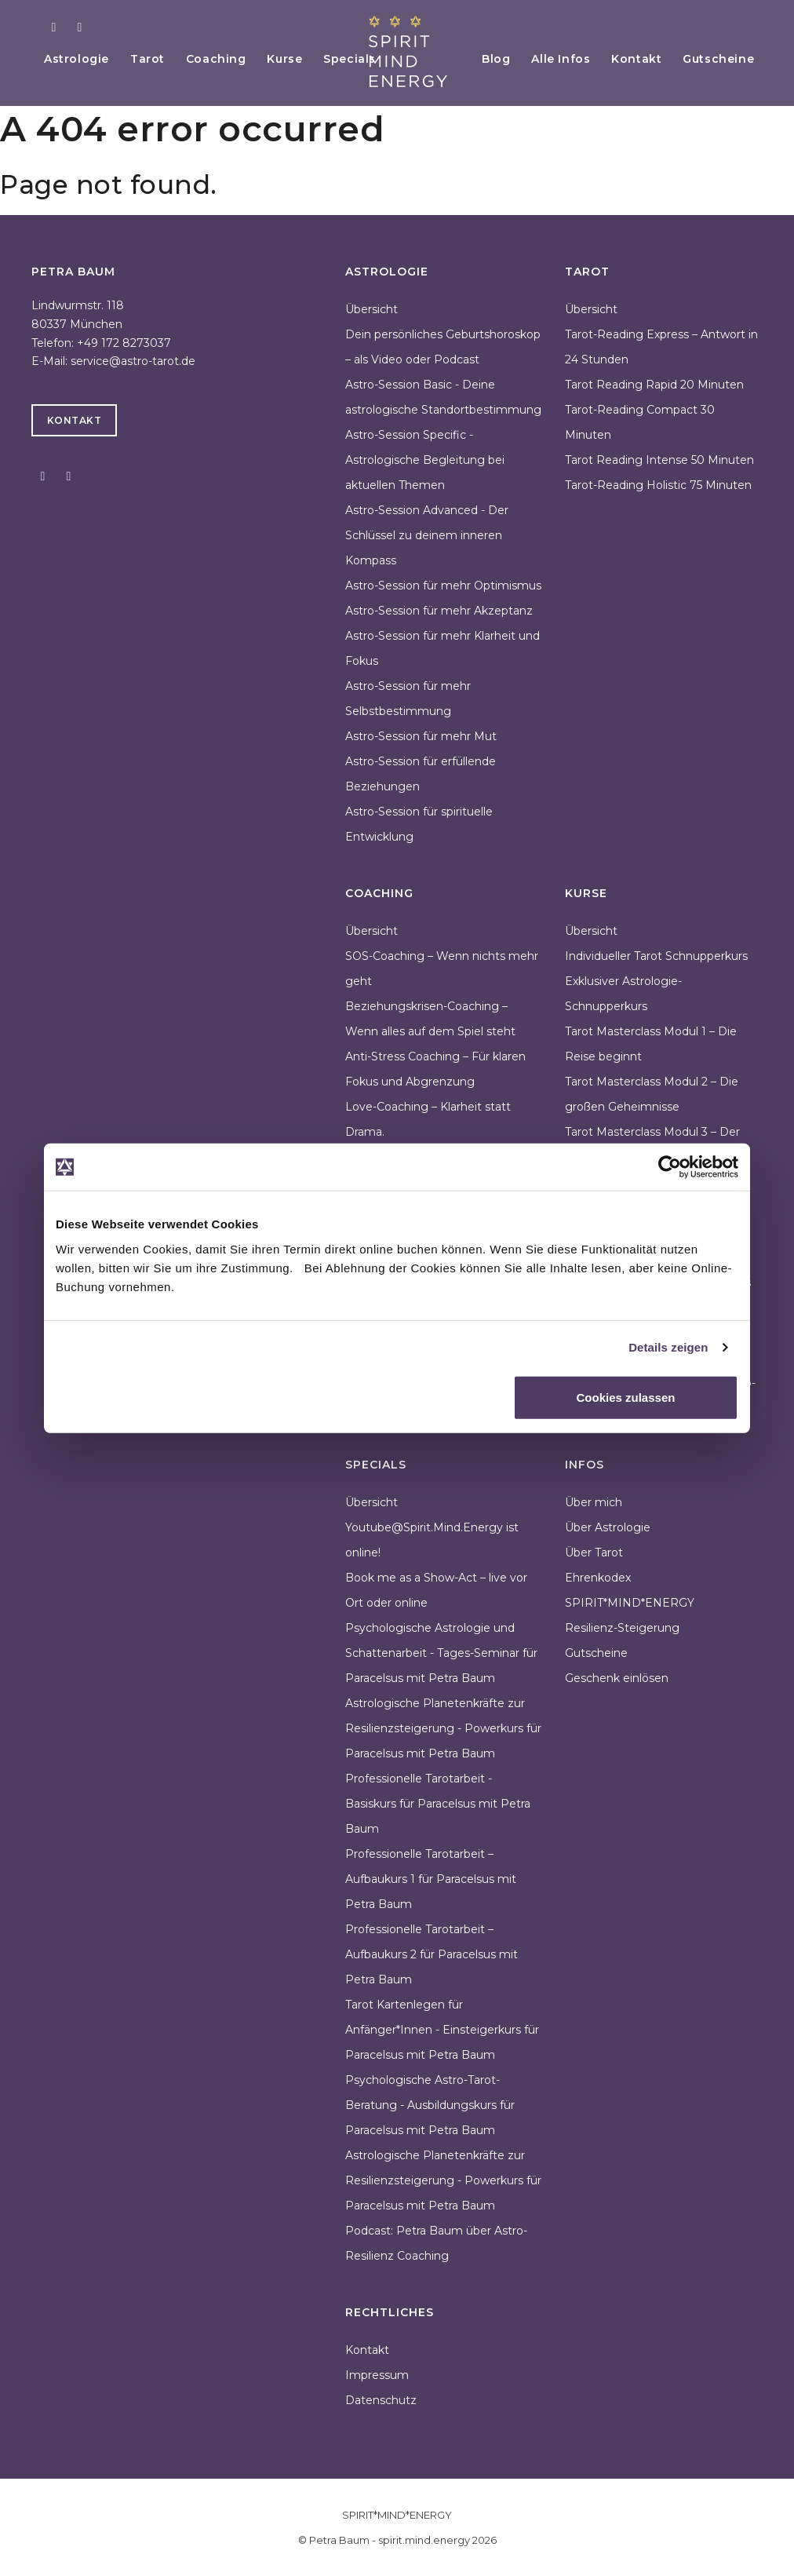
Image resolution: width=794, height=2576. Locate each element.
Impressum (377, 2375)
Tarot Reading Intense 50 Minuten (659, 460)
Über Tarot (594, 1552)
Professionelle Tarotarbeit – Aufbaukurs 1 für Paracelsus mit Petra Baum (430, 1879)
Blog (487, 59)
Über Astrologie (607, 1527)
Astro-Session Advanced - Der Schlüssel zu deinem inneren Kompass (426, 535)
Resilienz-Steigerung (622, 1628)
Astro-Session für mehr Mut (421, 736)
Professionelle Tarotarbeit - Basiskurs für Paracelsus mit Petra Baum (437, 1803)
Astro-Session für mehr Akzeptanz (439, 611)
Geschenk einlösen (616, 1678)
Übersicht (371, 309)
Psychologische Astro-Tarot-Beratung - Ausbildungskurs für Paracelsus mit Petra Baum (430, 2105)
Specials (361, 59)
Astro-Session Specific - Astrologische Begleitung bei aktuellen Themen (424, 460)
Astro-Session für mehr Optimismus (443, 585)
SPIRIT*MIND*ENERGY (629, 1603)
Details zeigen (668, 1347)
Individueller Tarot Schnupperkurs (656, 956)
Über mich (593, 1502)
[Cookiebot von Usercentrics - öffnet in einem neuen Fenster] (669, 1167)
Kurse (293, 59)
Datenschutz (381, 2400)
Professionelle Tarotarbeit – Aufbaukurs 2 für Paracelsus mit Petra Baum (431, 1954)
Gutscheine (717, 59)
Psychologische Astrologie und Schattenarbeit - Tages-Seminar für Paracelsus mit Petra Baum (441, 1653)
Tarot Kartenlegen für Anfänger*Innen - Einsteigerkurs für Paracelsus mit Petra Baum (442, 2030)
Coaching (222, 59)
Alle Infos (555, 59)
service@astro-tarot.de (133, 361)
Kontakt (633, 59)
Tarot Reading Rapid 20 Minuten (654, 385)
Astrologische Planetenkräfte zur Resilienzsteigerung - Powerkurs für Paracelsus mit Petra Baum (443, 1728)
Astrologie (78, 59)
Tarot (151, 59)
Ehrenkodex (598, 1578)
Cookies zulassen (626, 1396)
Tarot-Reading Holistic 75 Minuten (658, 485)
